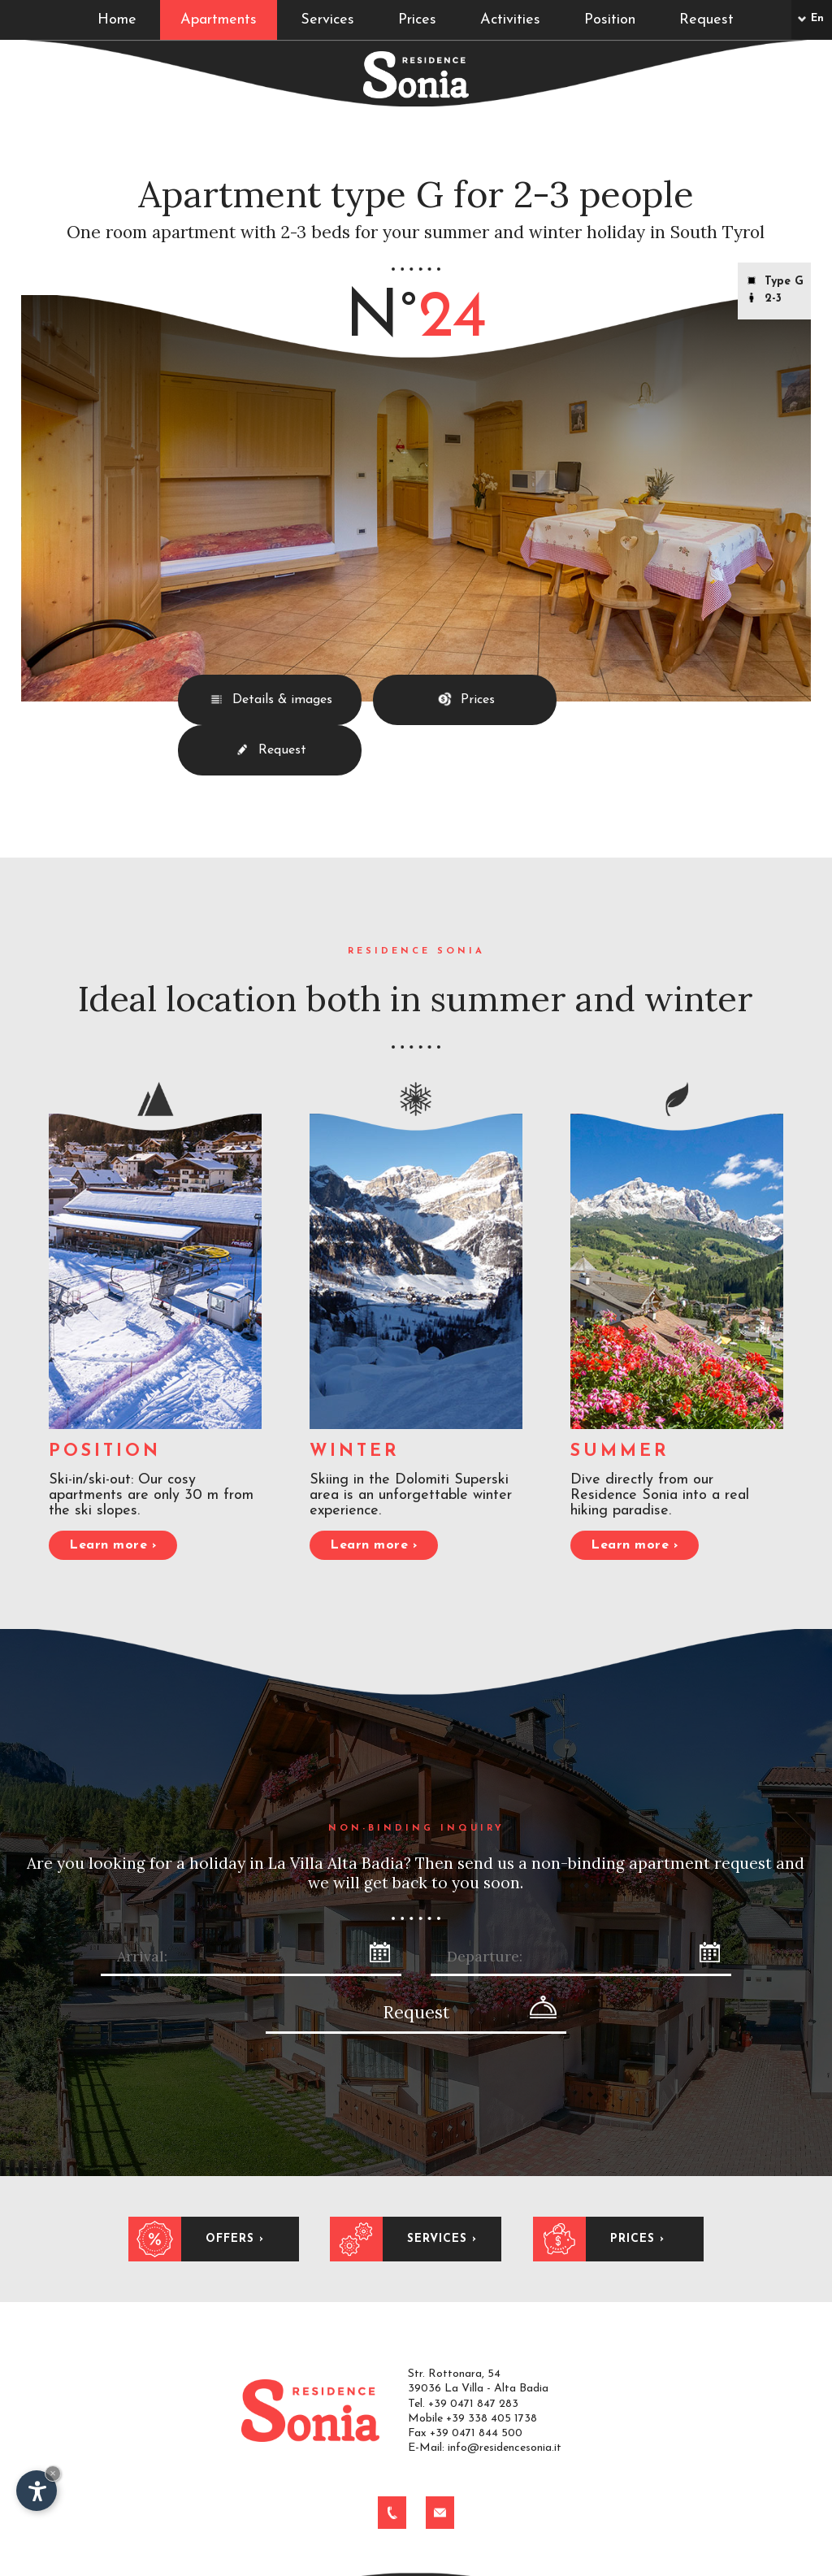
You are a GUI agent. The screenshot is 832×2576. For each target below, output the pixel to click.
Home (117, 20)
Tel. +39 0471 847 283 (463, 2315)
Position (609, 20)
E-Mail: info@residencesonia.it (484, 2360)
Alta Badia (481, 2563)
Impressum (191, 2563)
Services (327, 20)
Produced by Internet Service (596, 2563)
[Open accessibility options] (36, 2490)
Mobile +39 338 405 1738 (472, 2331)
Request (706, 20)
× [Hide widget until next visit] (53, 2473)
